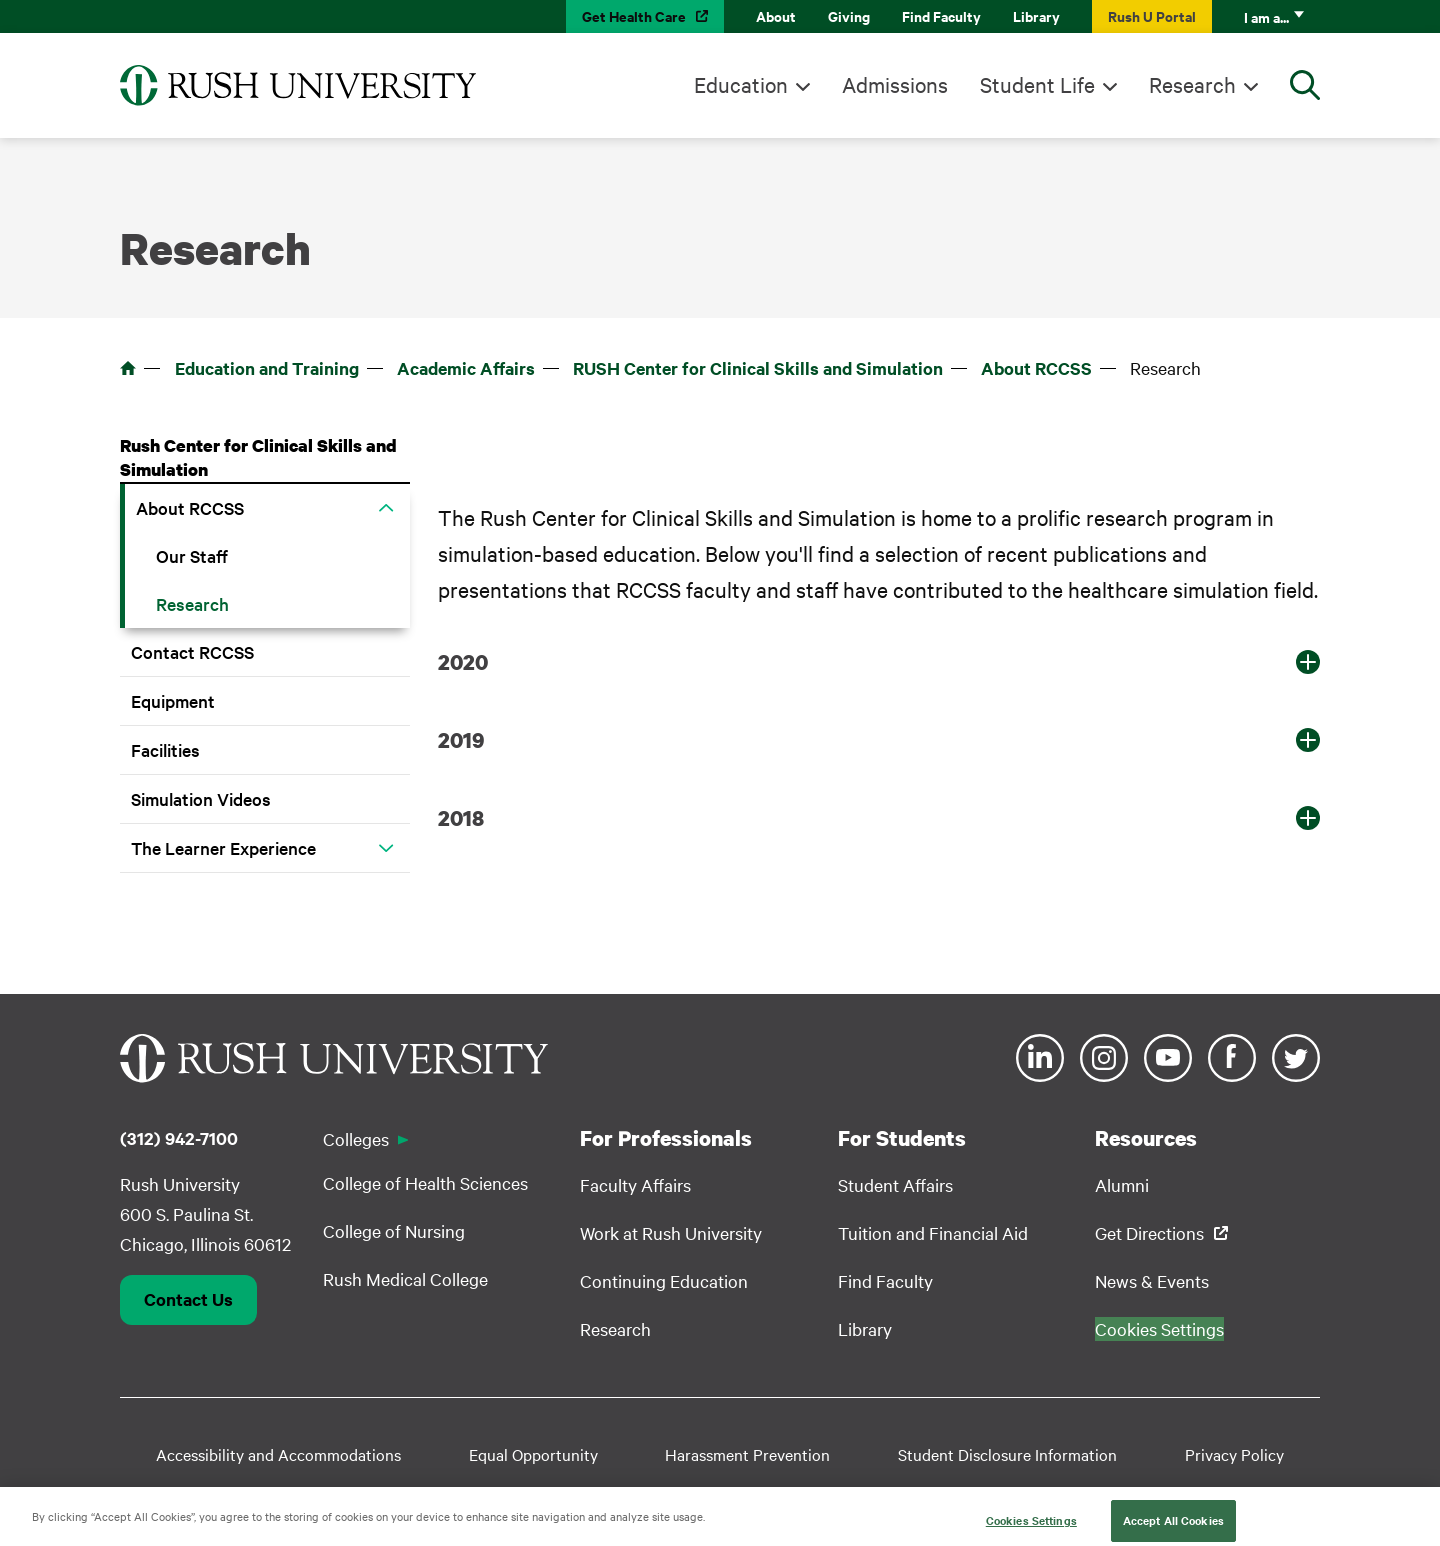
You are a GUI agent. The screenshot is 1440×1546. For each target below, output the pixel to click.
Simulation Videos (201, 798)
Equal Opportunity (533, 1454)
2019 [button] (461, 740)
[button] (386, 508)
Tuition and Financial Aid (933, 1232)
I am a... (1266, 16)
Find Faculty (941, 15)
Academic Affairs (466, 368)
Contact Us (188, 1299)
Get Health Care (634, 15)
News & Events (1152, 1280)
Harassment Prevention (747, 1454)
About (776, 15)
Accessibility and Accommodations (278, 1454)
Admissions (895, 84)
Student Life (1037, 84)
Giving (849, 15)
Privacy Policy (1234, 1454)
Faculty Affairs (635, 1184)
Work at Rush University (671, 1232)
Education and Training (267, 368)
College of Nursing (394, 1230)
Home (128, 368)
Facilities (165, 749)
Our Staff (192, 555)
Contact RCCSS (192, 651)
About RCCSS (1036, 368)
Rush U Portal (1152, 15)
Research (1192, 84)
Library (1036, 15)
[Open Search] (1305, 85)
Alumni (1122, 1184)
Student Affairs (895, 1184)
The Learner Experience (223, 847)
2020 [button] (463, 662)
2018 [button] (461, 818)
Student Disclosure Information (1007, 1454)
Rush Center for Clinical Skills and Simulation (258, 457)
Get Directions (1149, 1232)
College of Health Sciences (425, 1182)
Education (741, 84)
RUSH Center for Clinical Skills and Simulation (758, 368)
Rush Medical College (405, 1278)
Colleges (356, 1138)
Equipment (173, 700)
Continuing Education (664, 1280)
